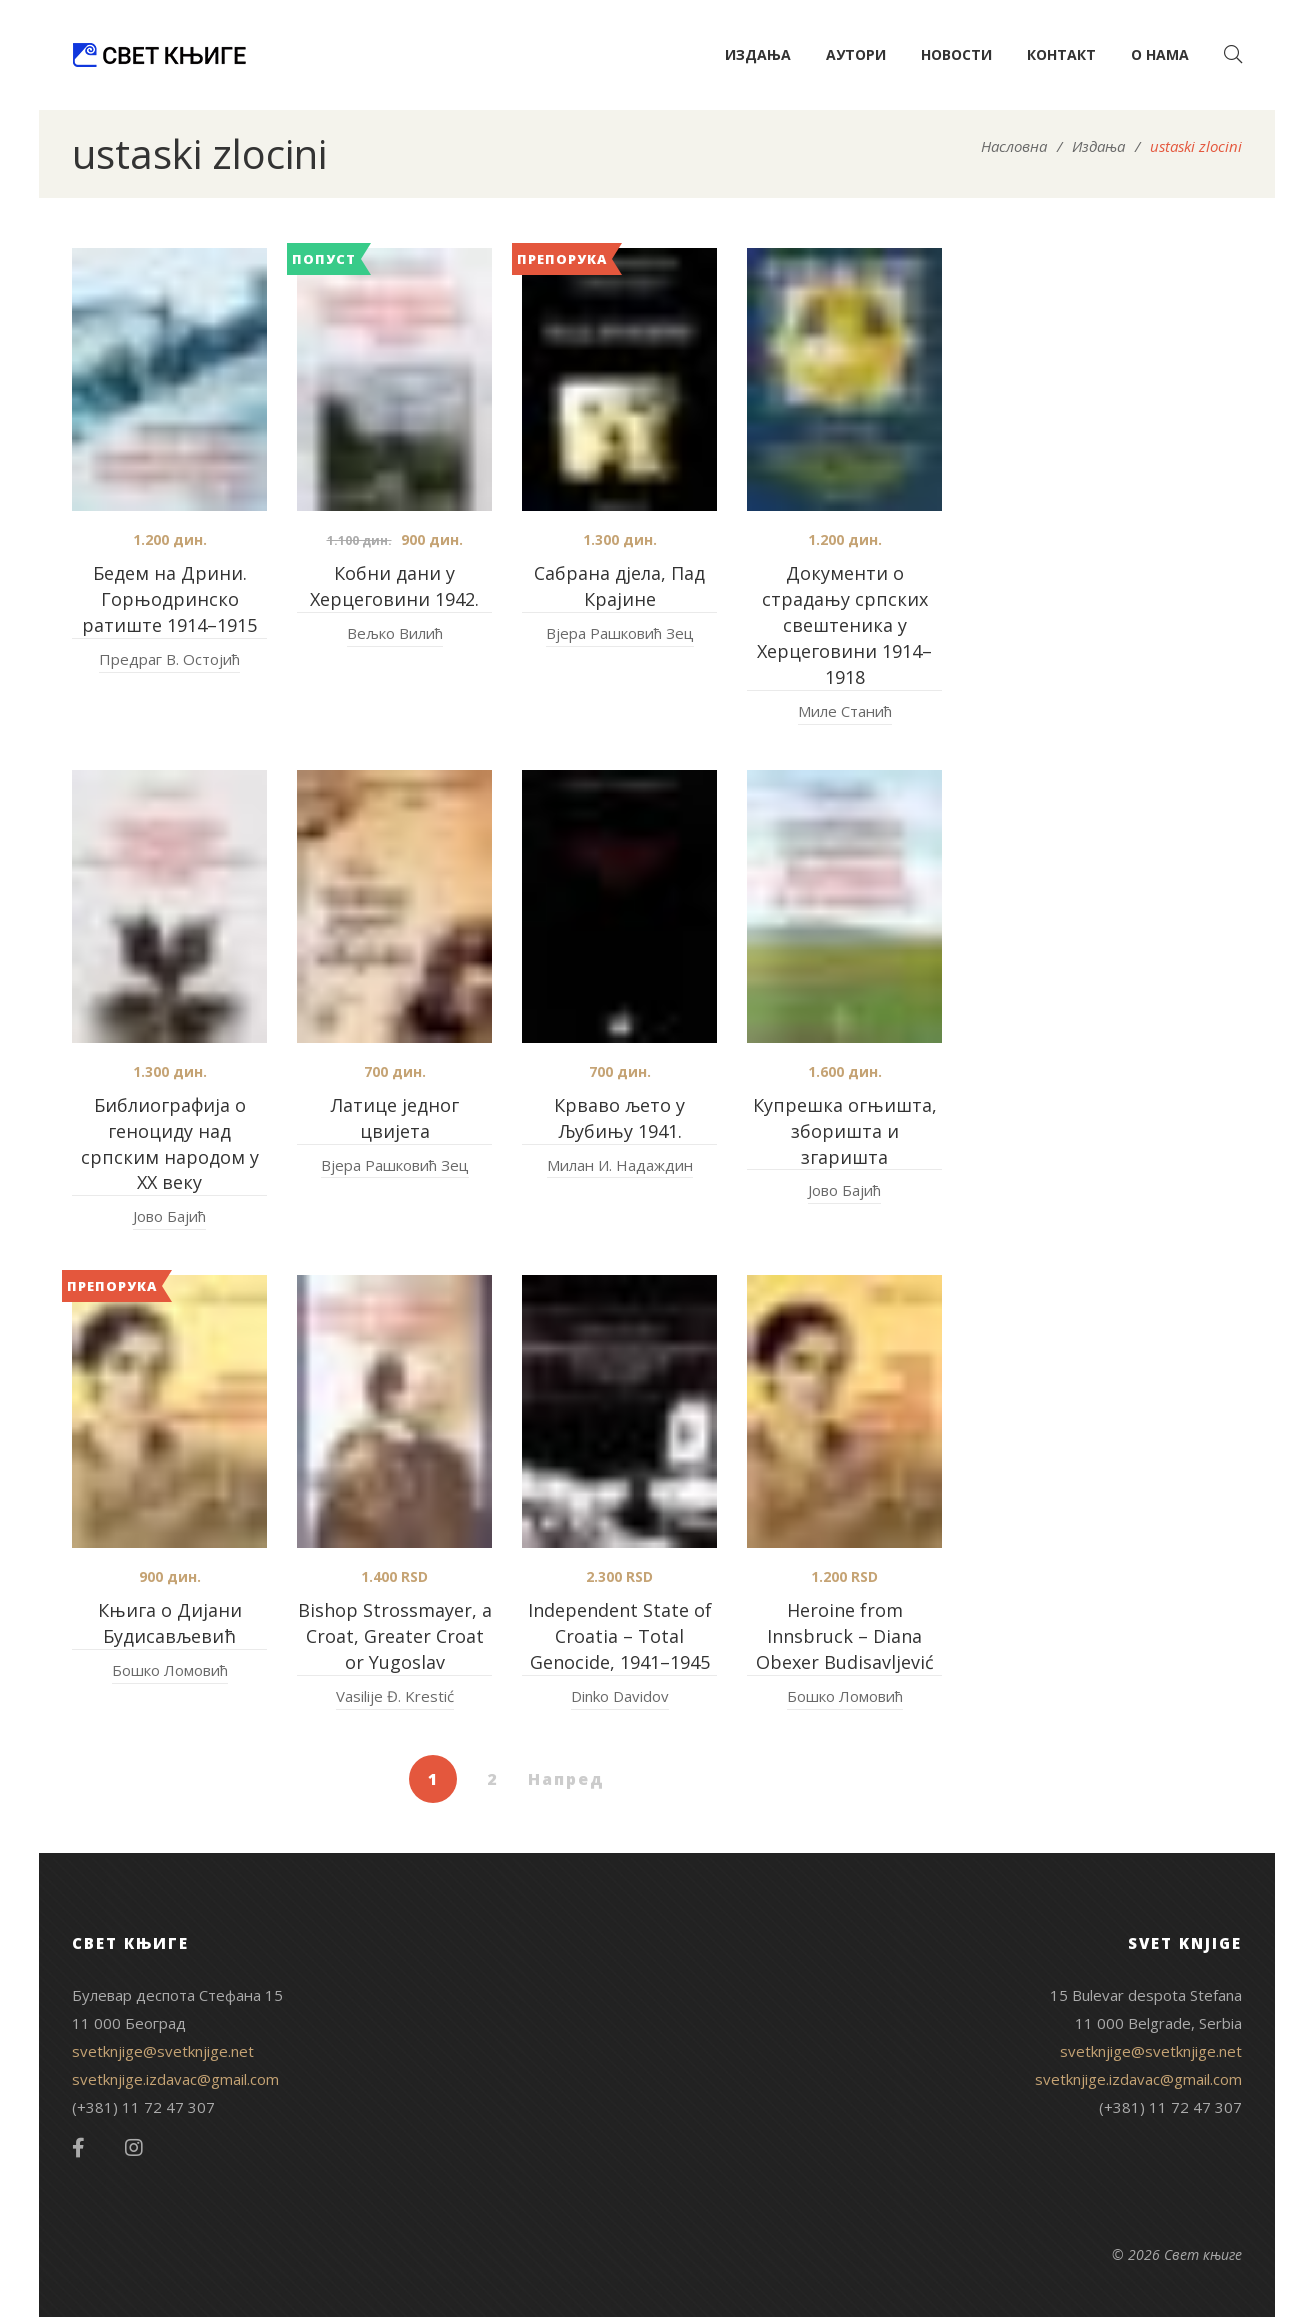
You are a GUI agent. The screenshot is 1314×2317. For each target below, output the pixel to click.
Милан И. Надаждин (620, 1165)
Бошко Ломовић (170, 1670)
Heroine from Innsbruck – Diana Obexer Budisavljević (845, 1636)
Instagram (134, 2148)
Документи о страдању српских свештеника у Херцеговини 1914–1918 (844, 625)
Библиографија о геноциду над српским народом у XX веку (170, 1144)
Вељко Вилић (395, 633)
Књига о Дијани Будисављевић (170, 1623)
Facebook (78, 2148)
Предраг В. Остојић (169, 659)
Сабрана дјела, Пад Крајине (619, 586)
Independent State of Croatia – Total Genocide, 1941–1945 (620, 1636)
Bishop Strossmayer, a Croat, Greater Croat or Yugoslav (395, 1636)
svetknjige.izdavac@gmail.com (175, 2079)
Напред (566, 1779)
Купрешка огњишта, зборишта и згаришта (845, 1131)
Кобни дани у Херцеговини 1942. (394, 586)
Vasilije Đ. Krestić (395, 1696)
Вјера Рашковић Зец (620, 633)
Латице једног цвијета (395, 1118)
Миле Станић (845, 711)
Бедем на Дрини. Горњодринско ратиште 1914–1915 (169, 599)
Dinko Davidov (620, 1696)
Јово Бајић (169, 1216)
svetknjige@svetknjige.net (163, 2051)
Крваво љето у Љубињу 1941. (619, 1118)
